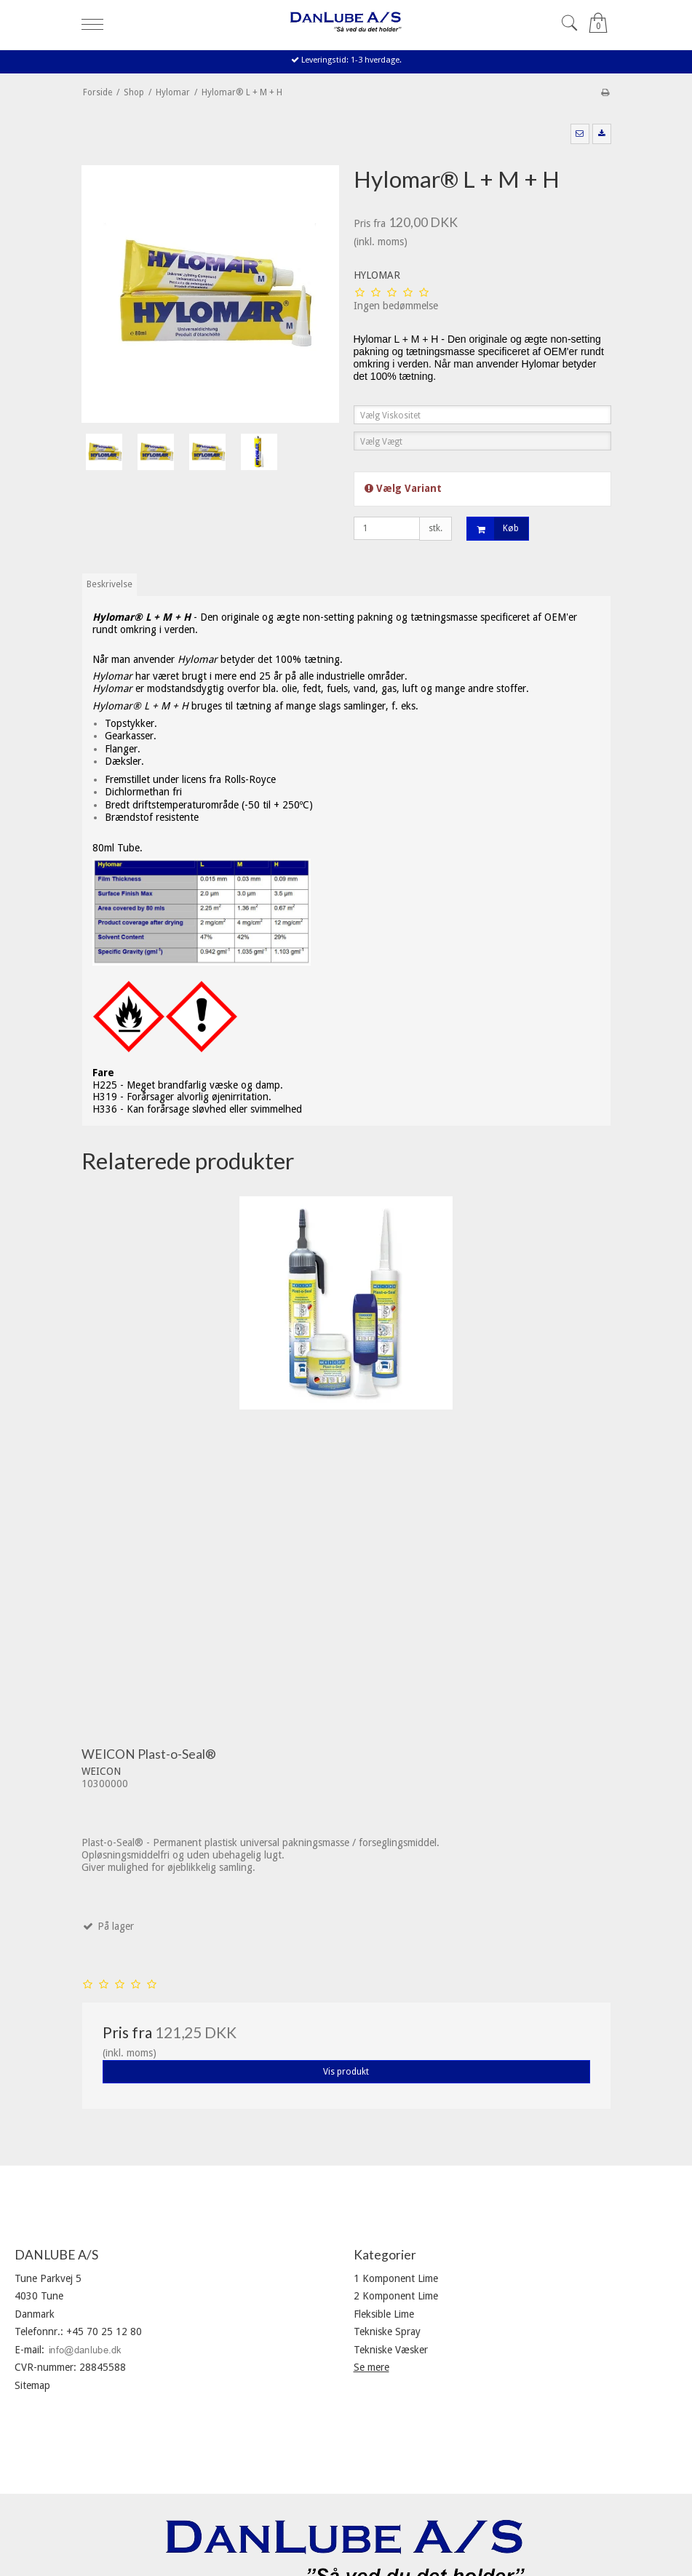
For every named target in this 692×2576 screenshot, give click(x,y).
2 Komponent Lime (396, 2296)
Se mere (371, 2367)
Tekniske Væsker (391, 2350)
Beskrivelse (109, 584)
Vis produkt (346, 2072)
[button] (579, 134)
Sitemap (32, 2385)
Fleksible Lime (384, 2314)
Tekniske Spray (387, 2331)
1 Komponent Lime (396, 2278)
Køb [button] (493, 528)
